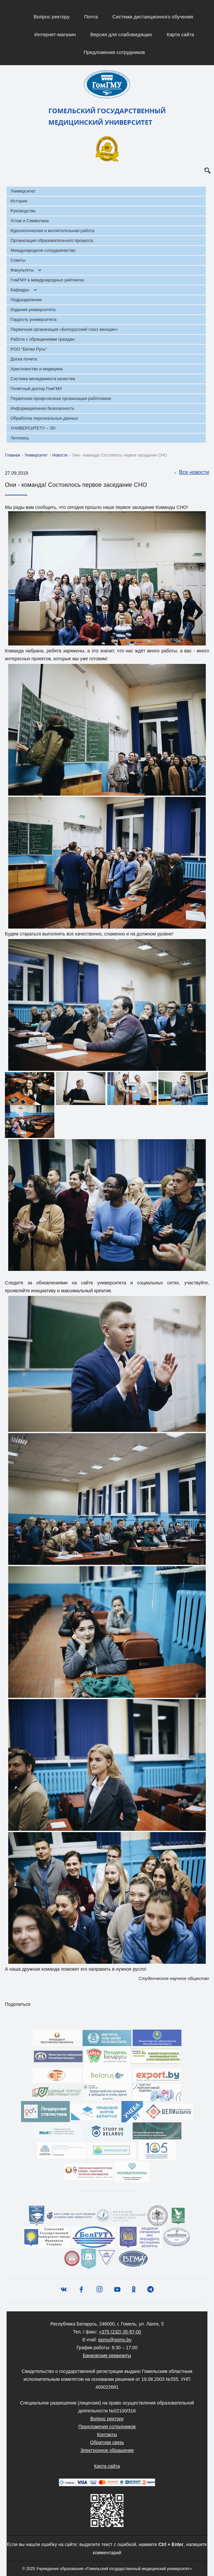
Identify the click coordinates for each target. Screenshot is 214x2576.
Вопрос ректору (51, 16)
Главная (12, 455)
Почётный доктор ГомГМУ (36, 388)
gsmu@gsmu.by (114, 2339)
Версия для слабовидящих (121, 34)
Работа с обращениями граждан (43, 339)
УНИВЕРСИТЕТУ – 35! (33, 428)
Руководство (23, 210)
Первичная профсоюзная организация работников (61, 398)
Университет (23, 191)
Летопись (20, 437)
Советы (18, 260)
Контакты (107, 2434)
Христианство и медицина (37, 368)
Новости (59, 455)
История (19, 200)
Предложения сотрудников (114, 52)
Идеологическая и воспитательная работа (52, 230)
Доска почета (24, 358)
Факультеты (22, 270)
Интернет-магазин (55, 34)
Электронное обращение (107, 2450)
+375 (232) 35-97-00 (120, 2331)
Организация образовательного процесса (52, 240)
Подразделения (26, 299)
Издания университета (33, 309)
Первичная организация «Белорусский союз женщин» (64, 329)
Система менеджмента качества (43, 378)
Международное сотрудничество (43, 250)
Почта (91, 16)
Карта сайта (180, 34)
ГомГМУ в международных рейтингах (47, 279)
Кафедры (20, 289)
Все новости (191, 472)
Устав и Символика (30, 220)
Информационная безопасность (42, 408)
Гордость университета (34, 319)
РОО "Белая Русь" (29, 349)
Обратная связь (107, 2442)
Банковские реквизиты (107, 2355)
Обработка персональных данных (44, 418)
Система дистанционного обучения (152, 16)
